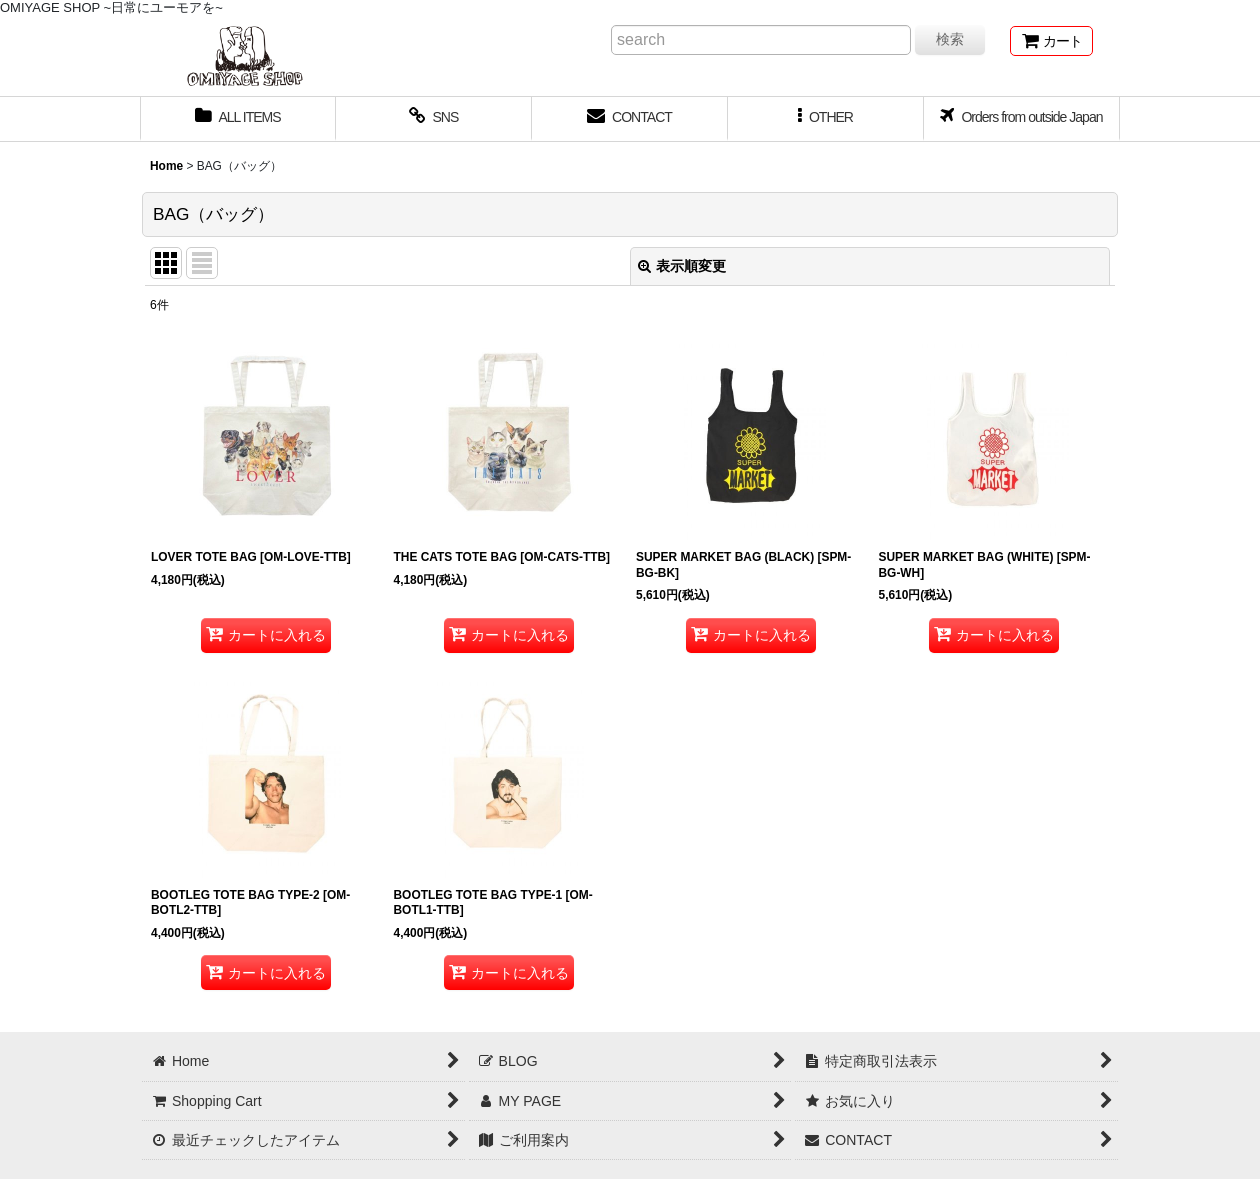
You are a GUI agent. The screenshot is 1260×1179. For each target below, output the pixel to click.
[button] (826, 119)
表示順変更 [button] (682, 266)
